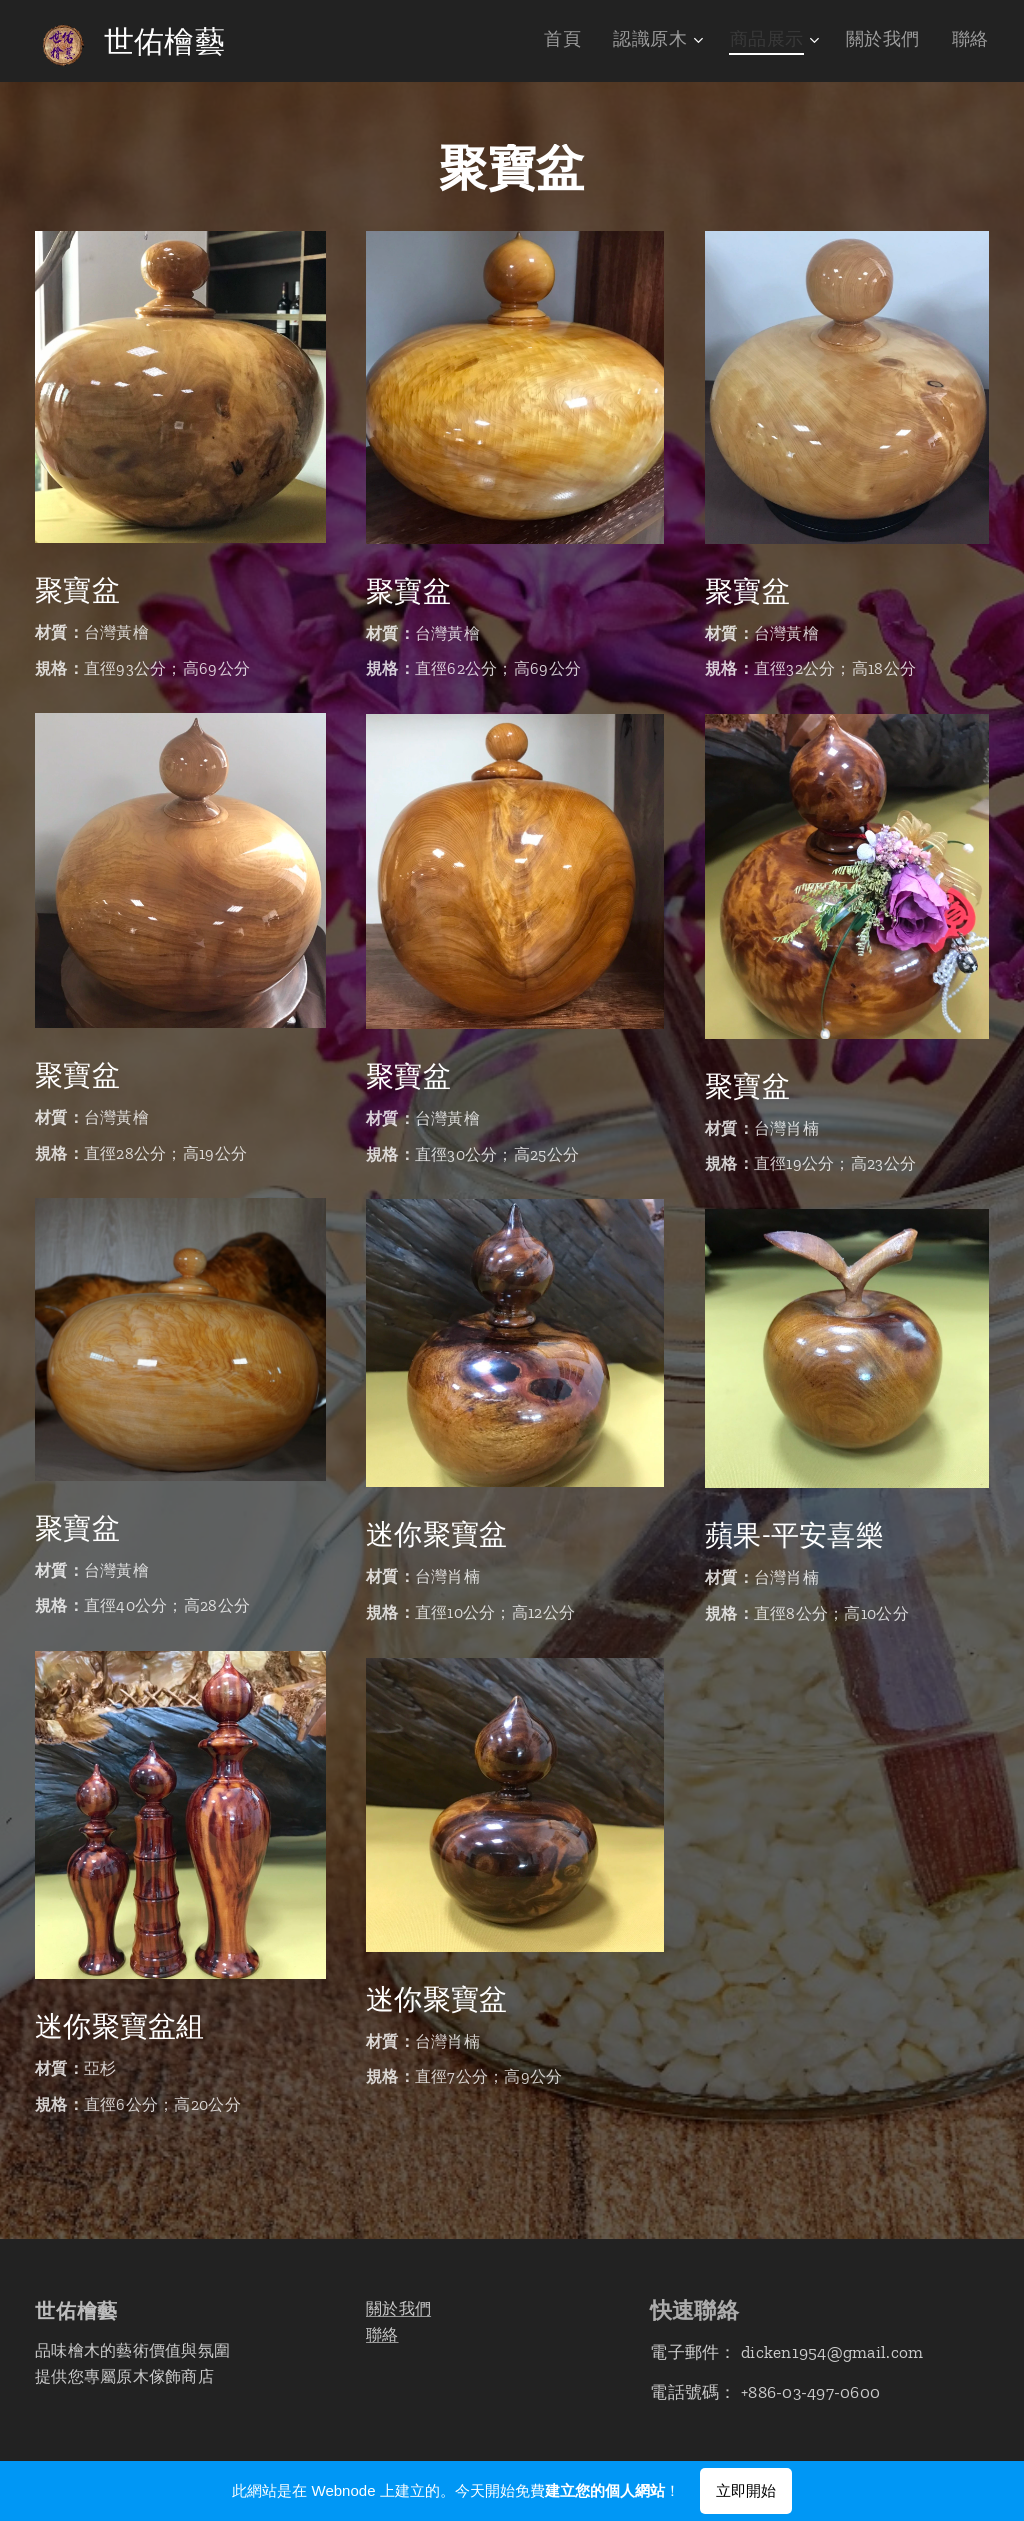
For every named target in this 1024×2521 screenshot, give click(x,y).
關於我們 (398, 2308)
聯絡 (382, 2334)
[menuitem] (599, 41)
